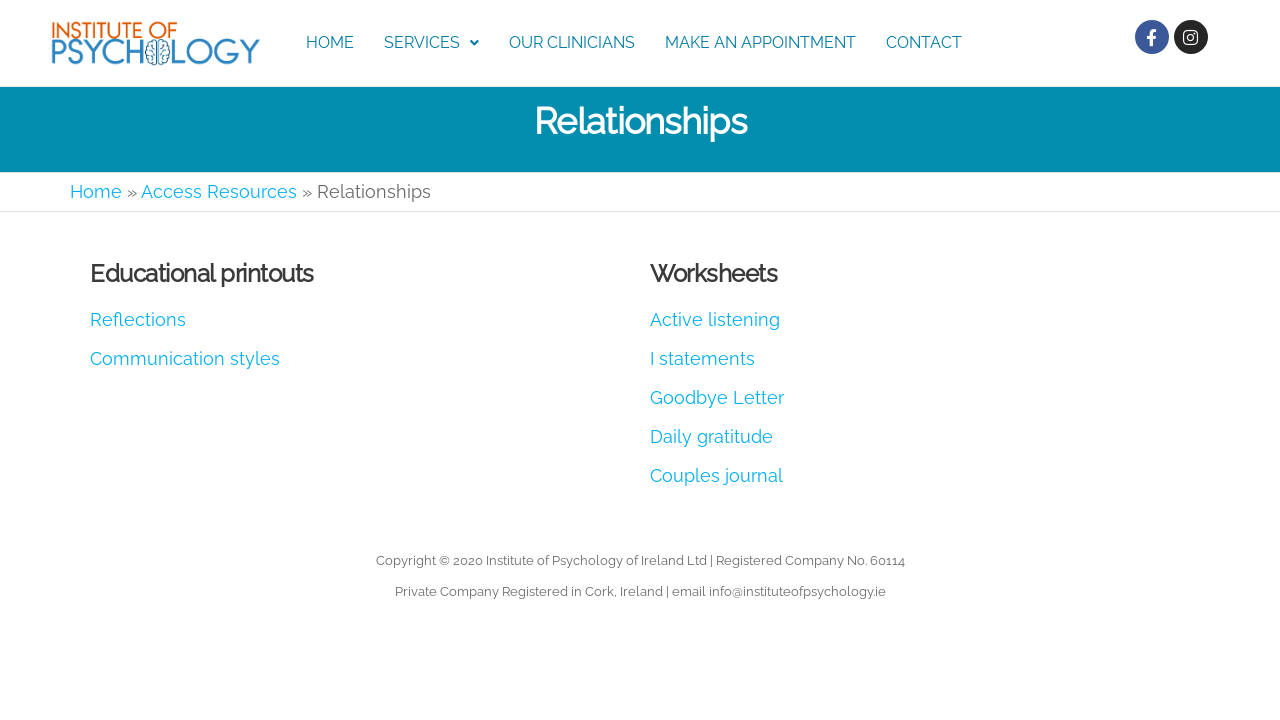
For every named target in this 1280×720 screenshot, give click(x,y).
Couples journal (716, 475)
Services (431, 42)
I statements (702, 358)
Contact (924, 42)
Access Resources (219, 191)
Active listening (715, 319)
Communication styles (185, 358)
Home (330, 42)
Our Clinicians (572, 42)
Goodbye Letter (717, 397)
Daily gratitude (711, 436)
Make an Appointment (760, 42)
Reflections (138, 319)
